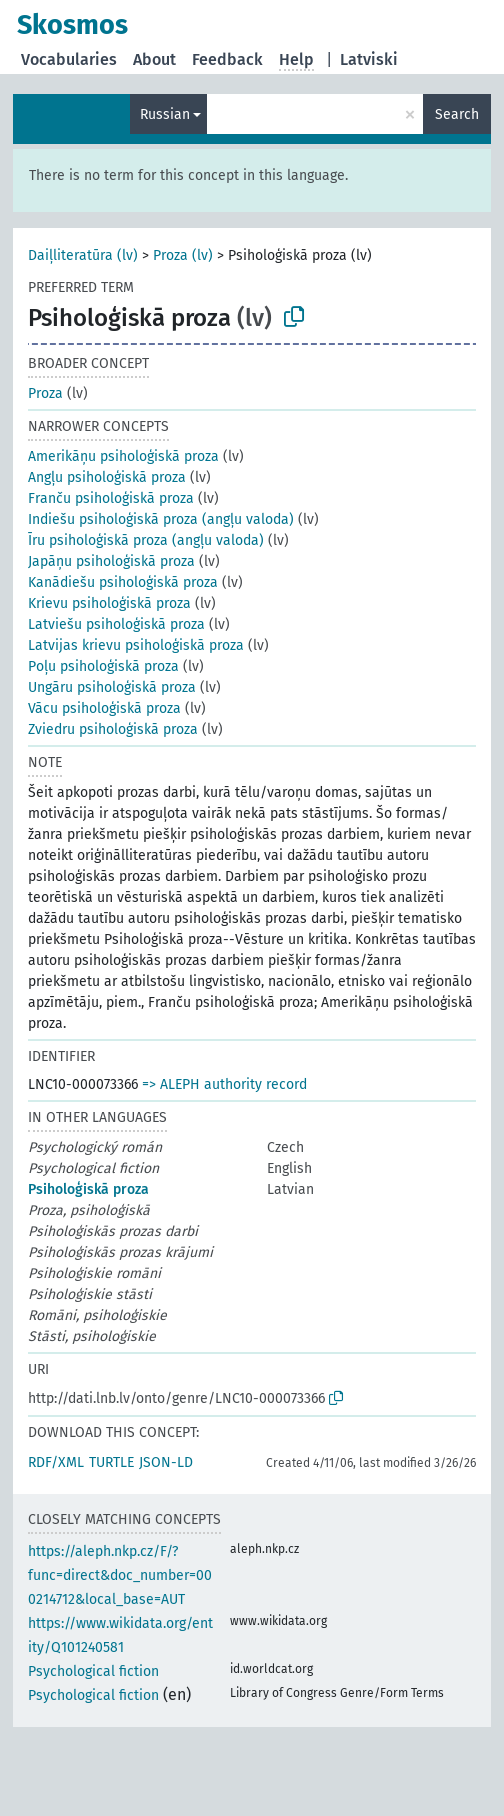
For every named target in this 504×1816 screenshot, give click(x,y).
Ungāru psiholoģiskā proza (112, 687)
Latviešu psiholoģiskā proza (116, 624)
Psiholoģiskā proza (88, 1189)
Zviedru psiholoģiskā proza (113, 729)
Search (457, 114)
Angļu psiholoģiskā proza (107, 477)
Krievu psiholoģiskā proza (109, 603)
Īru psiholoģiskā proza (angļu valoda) (146, 540)
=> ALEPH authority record (224, 1084)
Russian (165, 114)
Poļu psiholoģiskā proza (103, 666)
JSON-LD (166, 1462)
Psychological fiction (93, 1671)
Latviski (369, 59)
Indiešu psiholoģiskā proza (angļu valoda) (161, 519)
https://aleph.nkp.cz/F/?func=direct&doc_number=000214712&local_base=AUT (120, 1575)
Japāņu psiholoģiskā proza (111, 561)
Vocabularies (69, 59)
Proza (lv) (183, 255)
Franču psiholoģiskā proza (111, 498)
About (154, 59)
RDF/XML (56, 1462)
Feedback (227, 59)
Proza (45, 393)
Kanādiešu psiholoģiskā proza (123, 582)
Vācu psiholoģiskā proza (104, 708)
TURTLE (111, 1462)
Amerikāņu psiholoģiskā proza (123, 456)
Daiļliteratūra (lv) (83, 255)
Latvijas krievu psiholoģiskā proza (136, 645)
